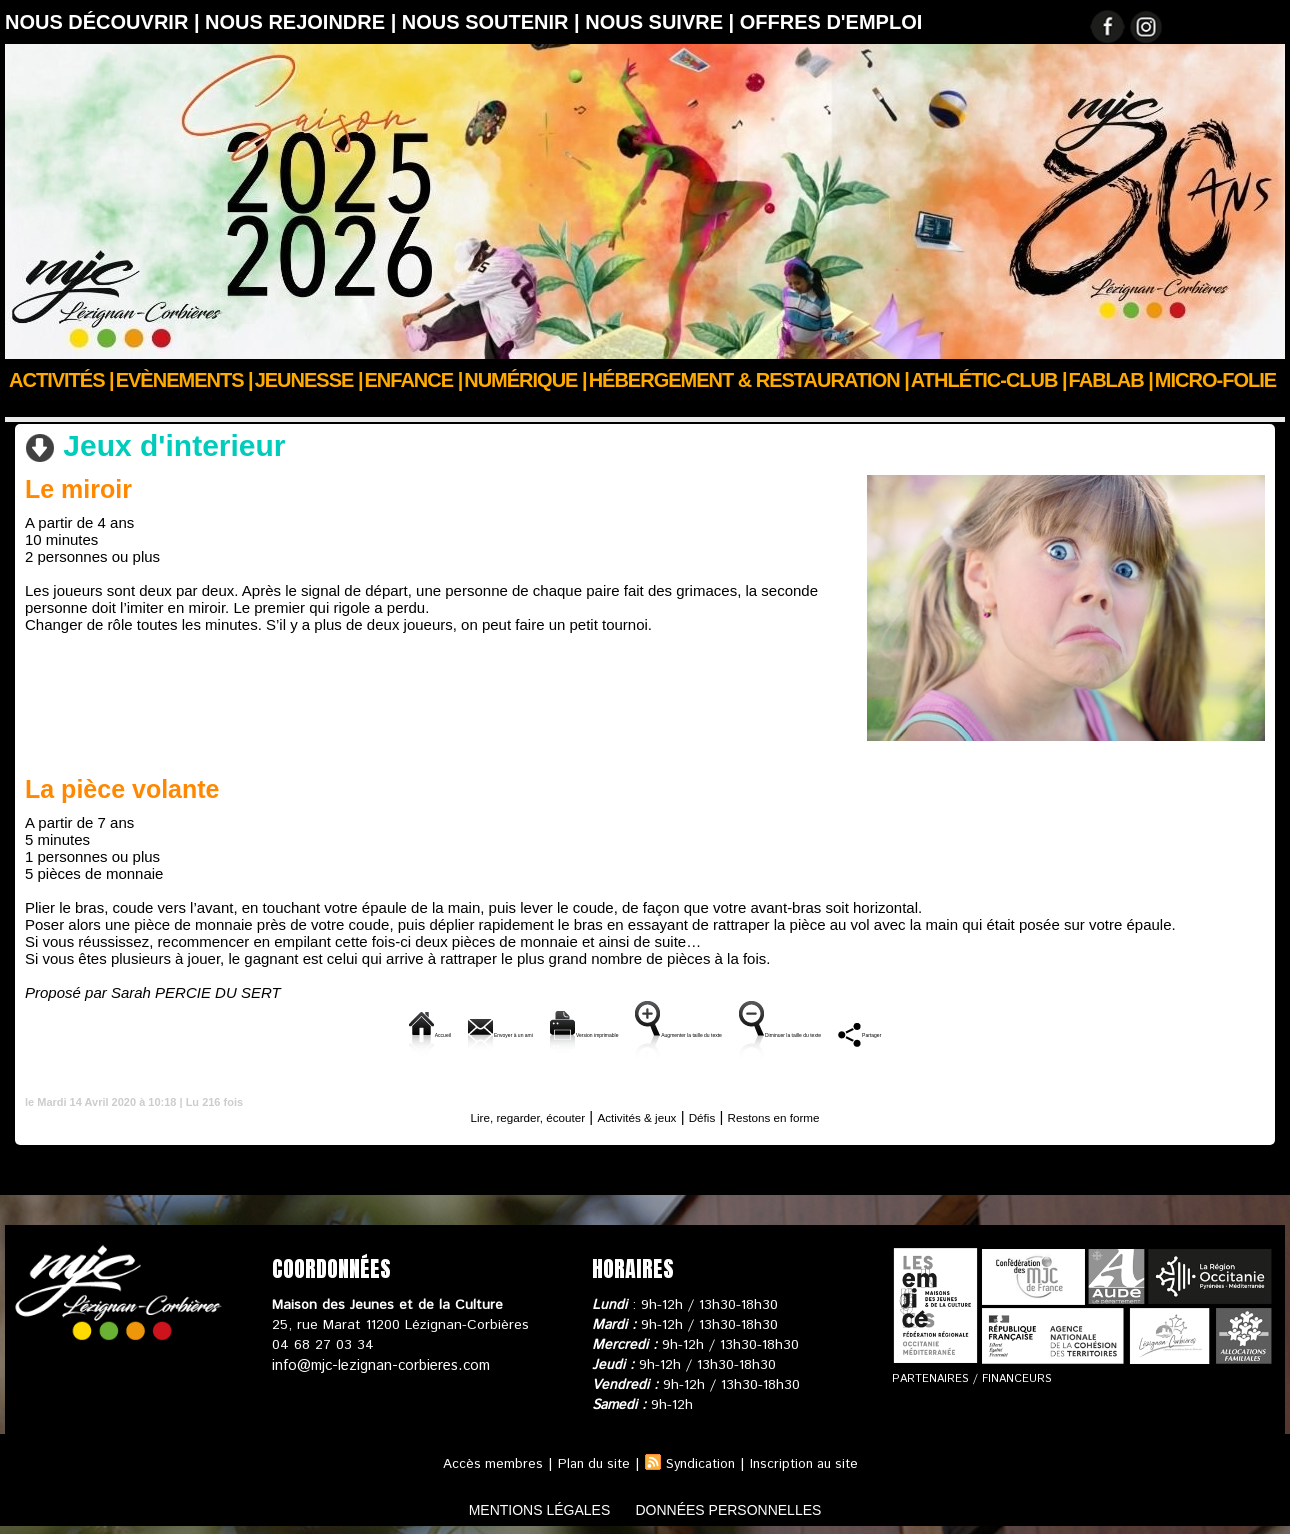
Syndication (700, 1462)
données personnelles (748, 1507)
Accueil (28, 407)
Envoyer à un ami (334, 1031)
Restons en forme (805, 1114)
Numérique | (525, 380)
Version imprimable (501, 1031)
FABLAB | (1111, 380)
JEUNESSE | (309, 380)
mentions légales (519, 1507)
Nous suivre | (662, 22)
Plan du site (588, 1462)
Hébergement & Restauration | (749, 380)
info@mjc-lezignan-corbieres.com (377, 1363)
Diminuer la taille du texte (923, 1031)
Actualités (104, 407)
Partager (1080, 1031)
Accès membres (483, 1462)
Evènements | (184, 380)
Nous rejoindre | (303, 22)
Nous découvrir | (105, 22)
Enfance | (414, 380)
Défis (716, 1114)
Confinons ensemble (221, 407)
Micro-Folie (1215, 380)
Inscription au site (810, 1462)
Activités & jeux (353, 407)
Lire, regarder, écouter (500, 1114)
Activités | (61, 380)
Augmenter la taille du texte (702, 1031)
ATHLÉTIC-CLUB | (989, 380)
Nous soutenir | (493, 22)
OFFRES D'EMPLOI (831, 22)
